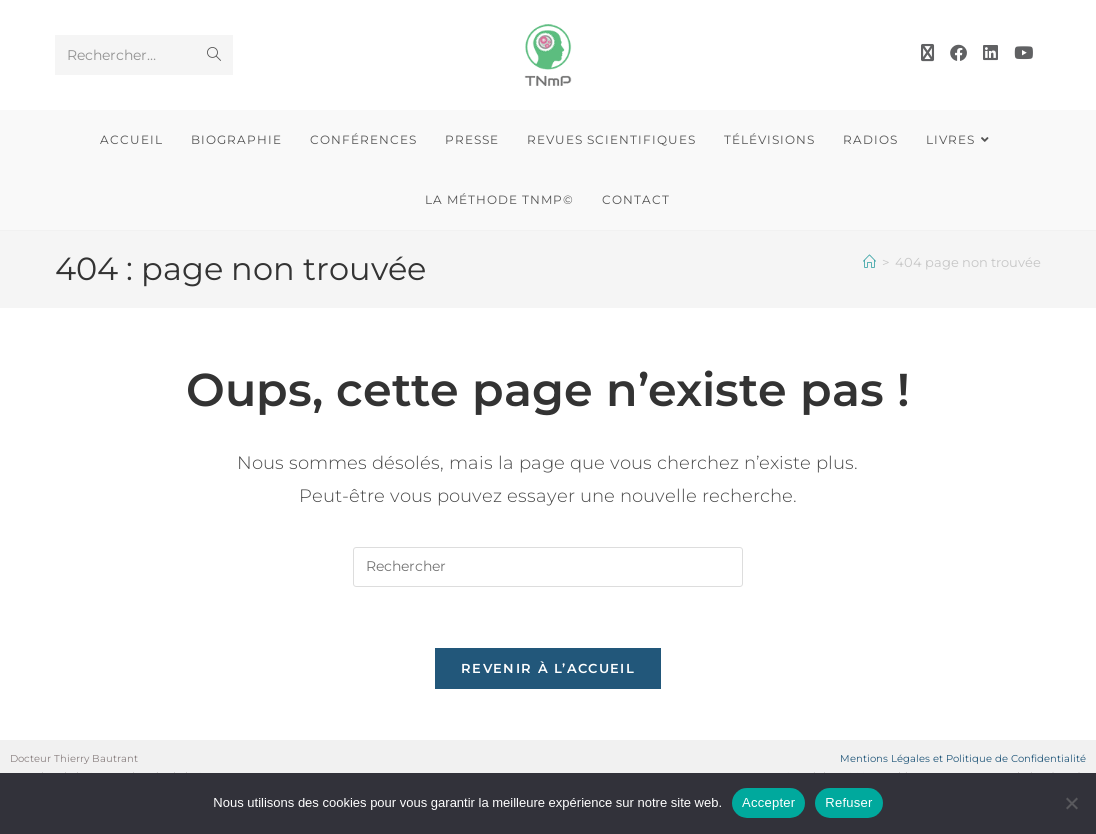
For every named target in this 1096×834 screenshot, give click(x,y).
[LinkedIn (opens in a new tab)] (990, 53)
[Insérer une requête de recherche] (548, 567)
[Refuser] (1071, 803)
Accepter (768, 802)
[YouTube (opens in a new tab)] (1023, 53)
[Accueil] (869, 262)
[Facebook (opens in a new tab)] (958, 53)
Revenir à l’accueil (548, 668)
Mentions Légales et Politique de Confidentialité (963, 758)
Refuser (848, 802)
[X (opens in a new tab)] (927, 53)
